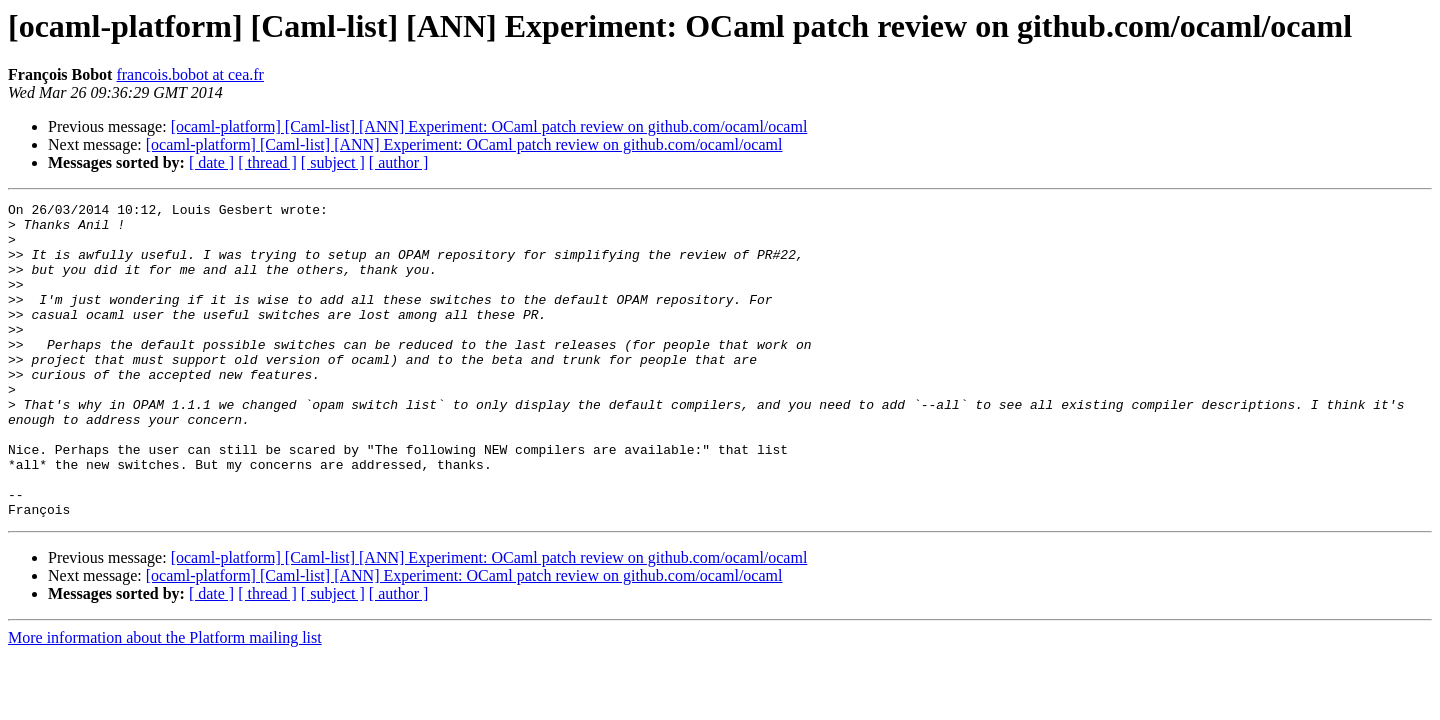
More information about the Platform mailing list (165, 700)
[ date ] (211, 162)
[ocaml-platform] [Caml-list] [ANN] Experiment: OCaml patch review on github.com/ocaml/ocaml (489, 126)
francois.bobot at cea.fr (189, 74)
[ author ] (399, 162)
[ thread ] (267, 162)
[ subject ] (333, 162)
